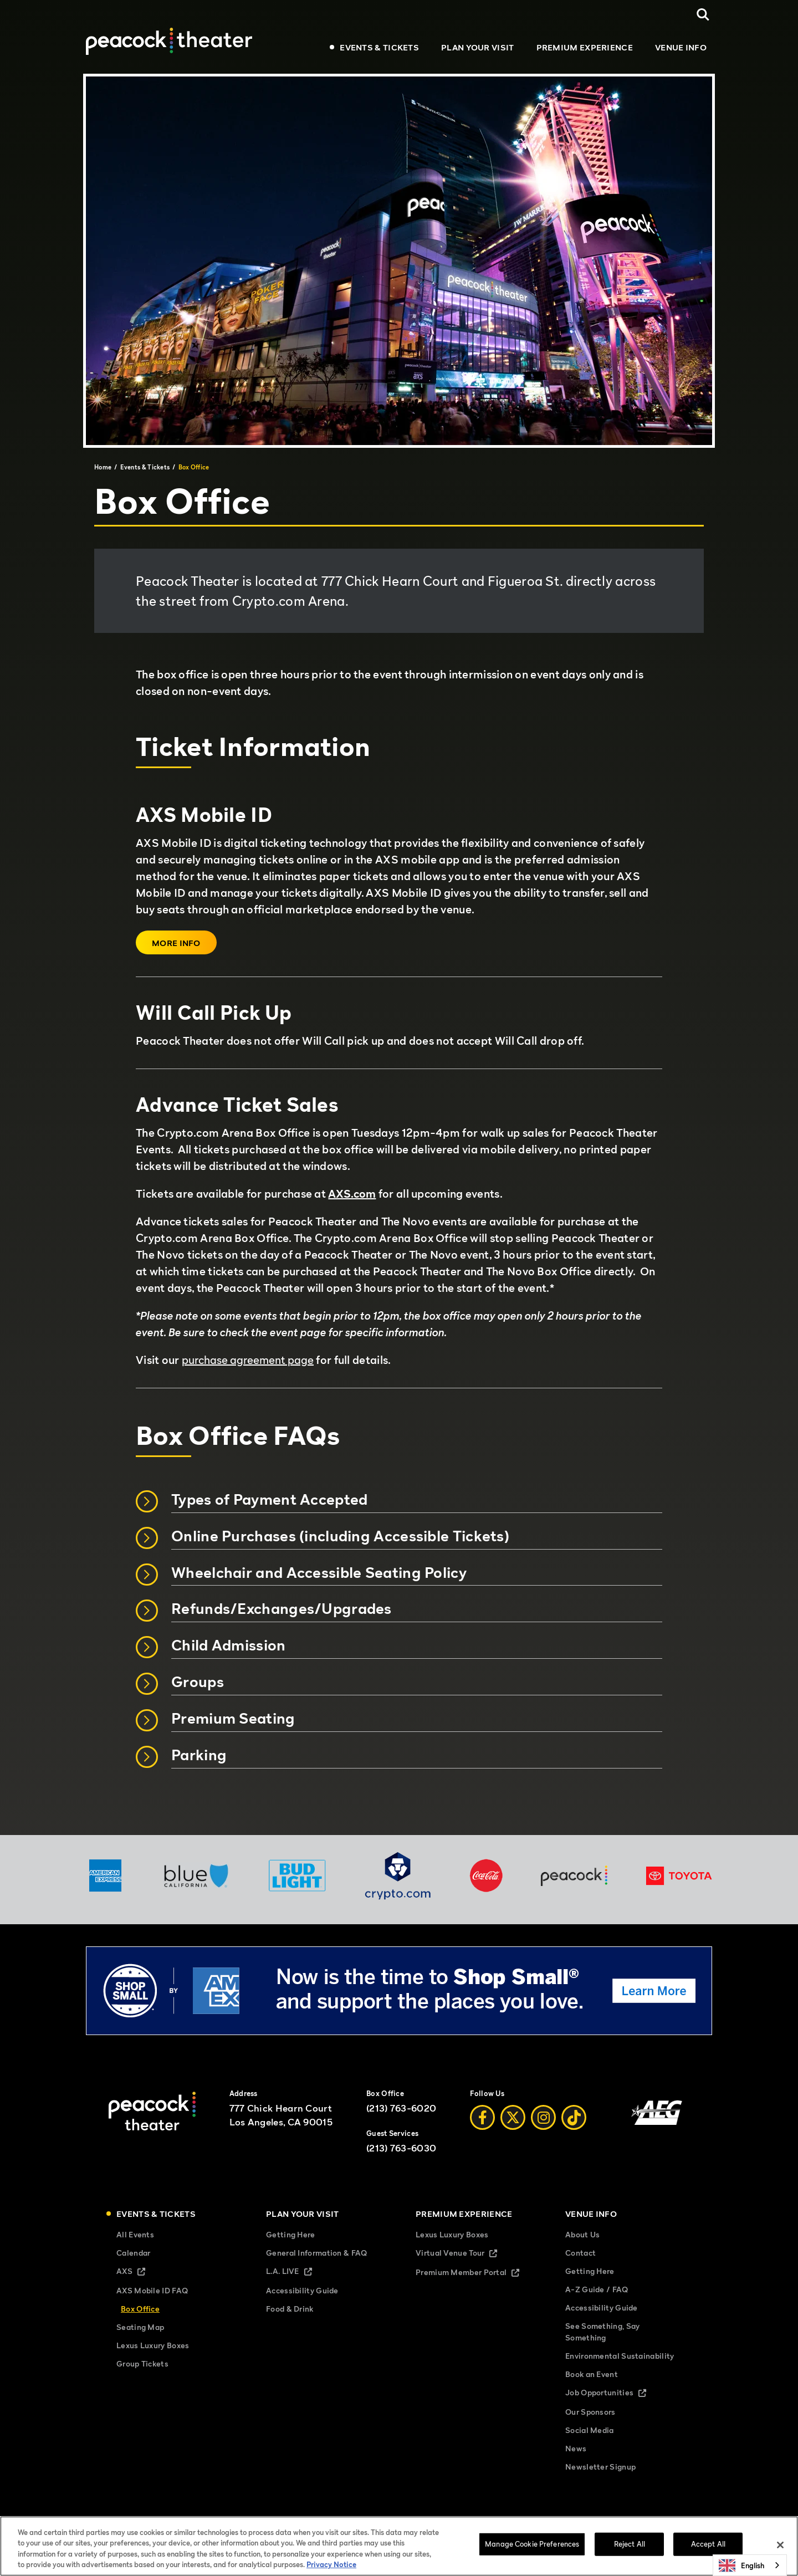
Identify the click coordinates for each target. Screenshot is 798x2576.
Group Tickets (142, 2363)
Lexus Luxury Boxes (152, 2345)
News (575, 2448)
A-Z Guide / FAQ (596, 2289)
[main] (399, 954)
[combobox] (750, 2565)
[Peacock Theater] (169, 41)
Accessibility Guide (302, 2290)
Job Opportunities (615, 2393)
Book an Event (591, 2374)
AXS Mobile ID (204, 814)
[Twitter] (512, 2117)
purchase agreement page (248, 1360)
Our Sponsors (590, 2411)
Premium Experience (584, 47)
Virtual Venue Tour (466, 2254)
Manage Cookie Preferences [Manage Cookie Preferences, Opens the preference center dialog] (532, 2547)
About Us (582, 2234)
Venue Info (681, 47)
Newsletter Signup (600, 2466)
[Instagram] (543, 2117)
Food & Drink (290, 2308)
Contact (580, 2252)
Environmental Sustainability (619, 2355)
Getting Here (290, 2234)
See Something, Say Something (602, 2331)
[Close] (780, 2548)
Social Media (589, 2430)
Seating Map (140, 2327)
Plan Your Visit (477, 47)
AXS (140, 2272)
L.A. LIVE (298, 2272)
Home (102, 467)
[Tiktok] (573, 2117)
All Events (135, 2234)
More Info (176, 943)
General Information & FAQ (316, 2252)
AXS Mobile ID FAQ (152, 2290)
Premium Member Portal (474, 2273)
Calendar (133, 2252)
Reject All (629, 2547)
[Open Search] (703, 15)
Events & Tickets (379, 47)
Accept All (708, 2547)
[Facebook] (482, 2117)
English (741, 2565)
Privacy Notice (331, 2568)
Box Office (140, 2308)
